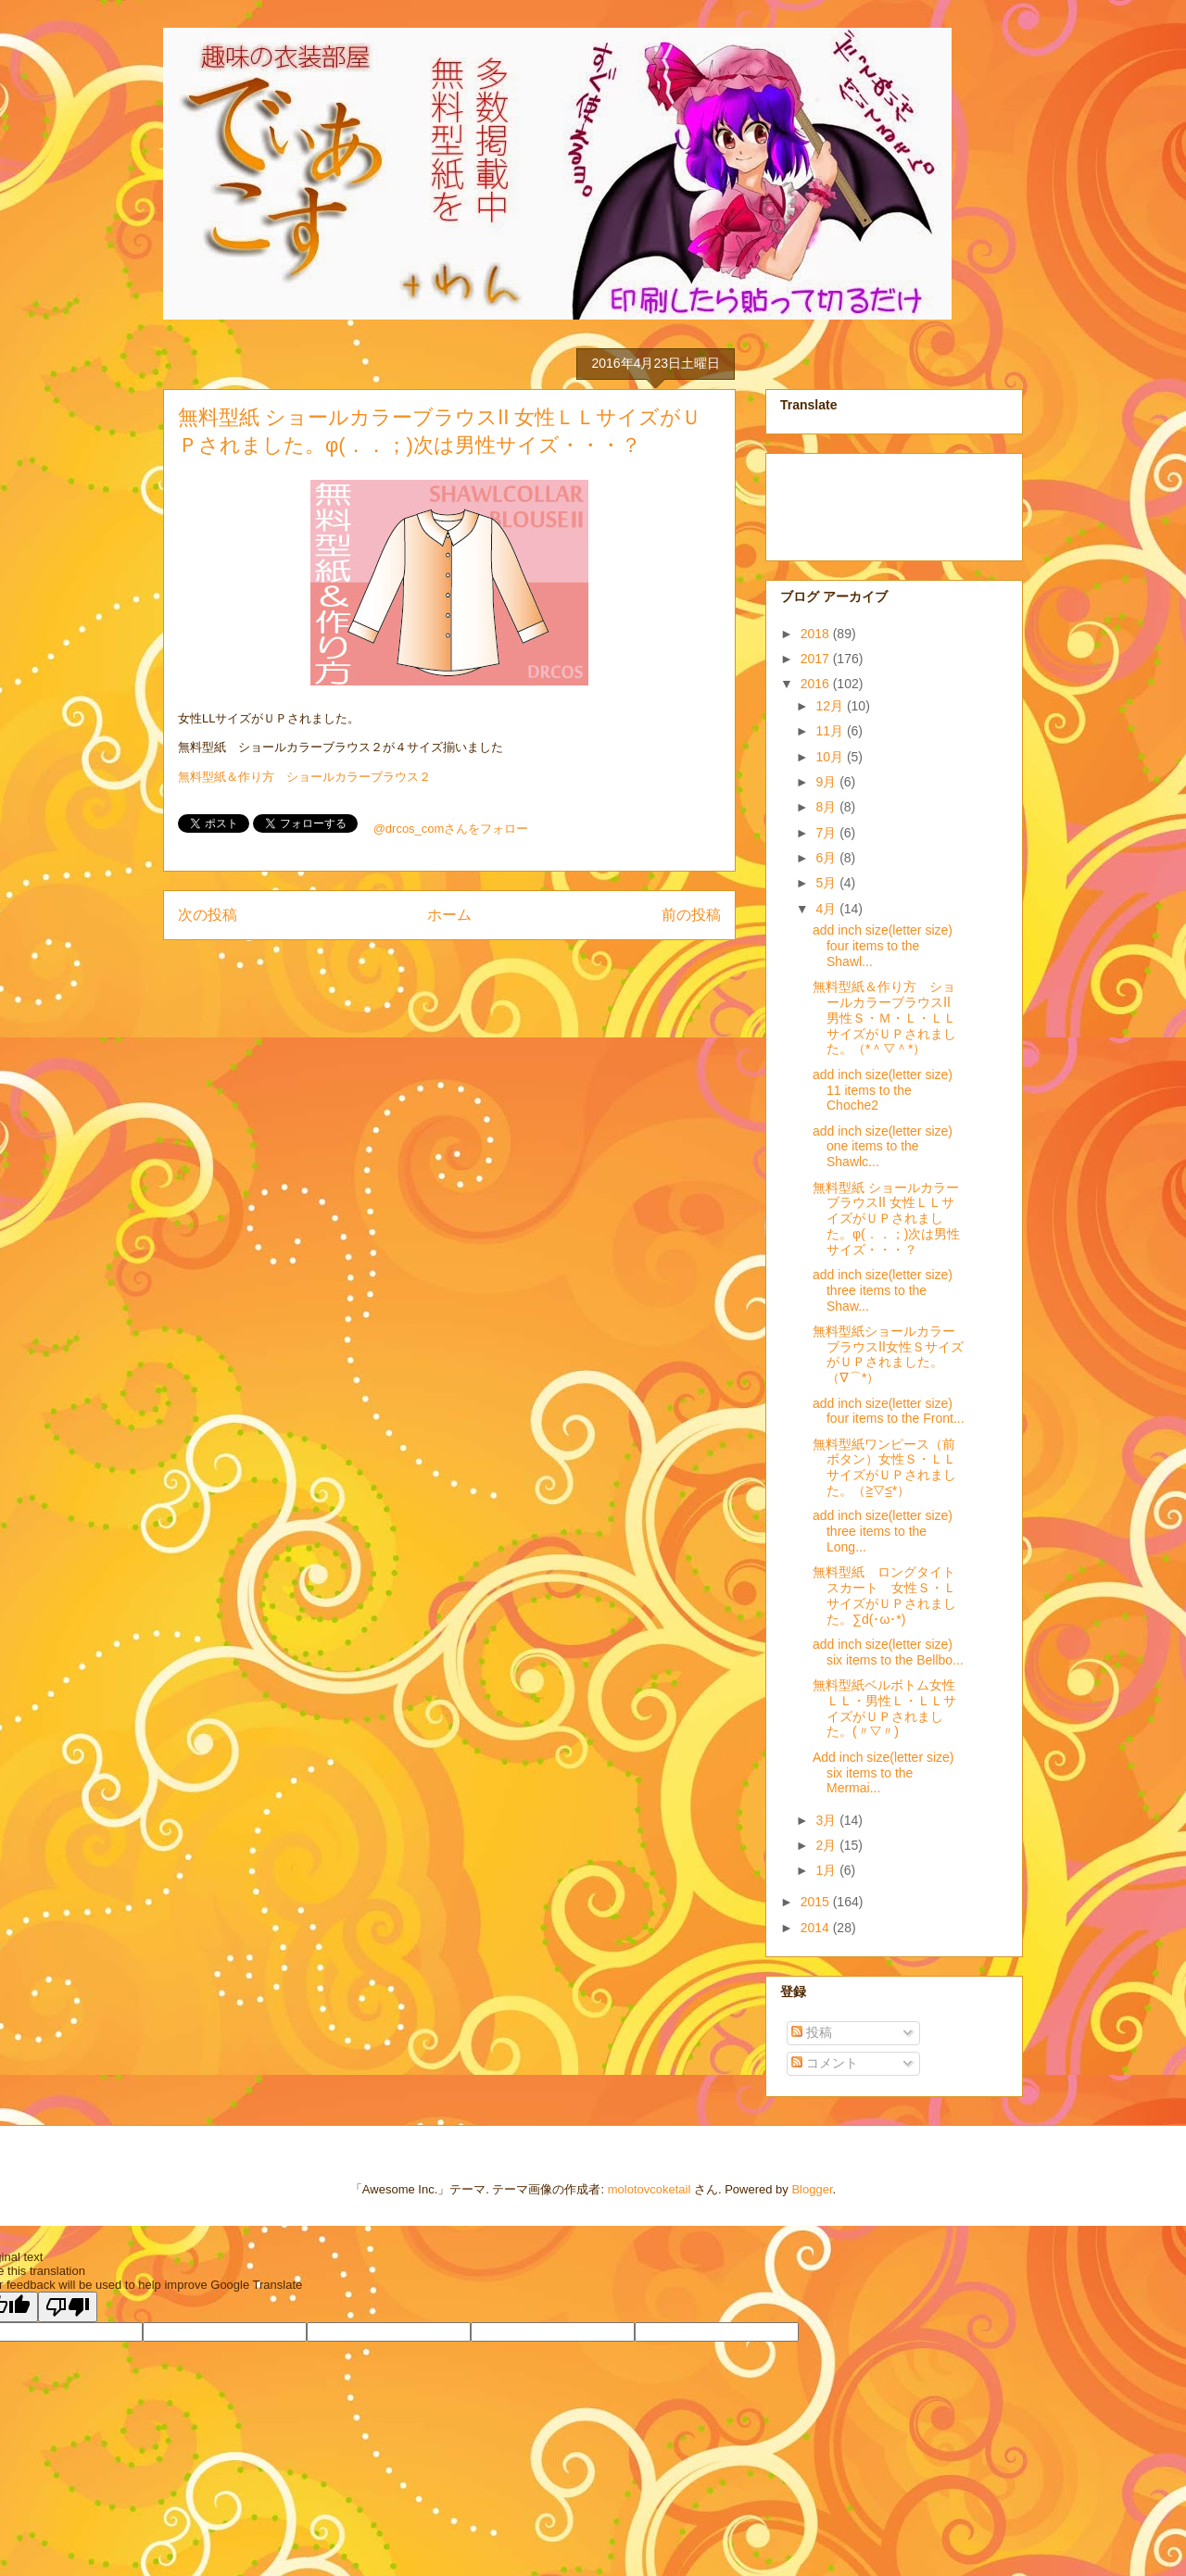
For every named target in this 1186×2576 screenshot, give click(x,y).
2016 (817, 683)
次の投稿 (207, 915)
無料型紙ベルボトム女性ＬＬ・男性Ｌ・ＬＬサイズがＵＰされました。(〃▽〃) (884, 1708)
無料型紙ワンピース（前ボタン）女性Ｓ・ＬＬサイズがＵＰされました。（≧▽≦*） (884, 1467)
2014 (817, 1927)
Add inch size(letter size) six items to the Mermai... (883, 1773)
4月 (827, 908)
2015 (817, 1901)
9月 (827, 781)
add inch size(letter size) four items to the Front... (889, 1411)
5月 (827, 882)
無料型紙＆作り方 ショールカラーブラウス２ (304, 777)
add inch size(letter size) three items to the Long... (883, 1531)
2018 (817, 633)
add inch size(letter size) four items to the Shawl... (883, 946)
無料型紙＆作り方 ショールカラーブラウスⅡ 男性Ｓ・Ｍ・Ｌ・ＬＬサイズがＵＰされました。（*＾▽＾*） (888, 1017)
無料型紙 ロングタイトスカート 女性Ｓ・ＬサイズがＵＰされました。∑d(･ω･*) (884, 1595)
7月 (827, 832)
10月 (830, 756)
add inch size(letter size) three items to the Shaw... (883, 1290)
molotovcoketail (649, 2189)
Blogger (811, 2189)
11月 (830, 730)
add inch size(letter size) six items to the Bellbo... (888, 1652)
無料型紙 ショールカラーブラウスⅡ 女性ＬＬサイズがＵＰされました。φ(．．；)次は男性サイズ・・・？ (886, 1218)
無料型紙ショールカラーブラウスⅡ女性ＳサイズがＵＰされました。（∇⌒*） (888, 1354)
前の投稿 (691, 915)
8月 (827, 806)
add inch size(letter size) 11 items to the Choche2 (883, 1090)
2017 (817, 658)
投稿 (811, 2032)
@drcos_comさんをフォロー (451, 829)
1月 (827, 1870)
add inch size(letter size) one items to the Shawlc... (883, 1147)
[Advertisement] (872, 502)
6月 (827, 857)
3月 (827, 1820)
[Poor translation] (67, 2307)
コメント (824, 2062)
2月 (827, 1845)
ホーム (449, 915)
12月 (830, 705)
